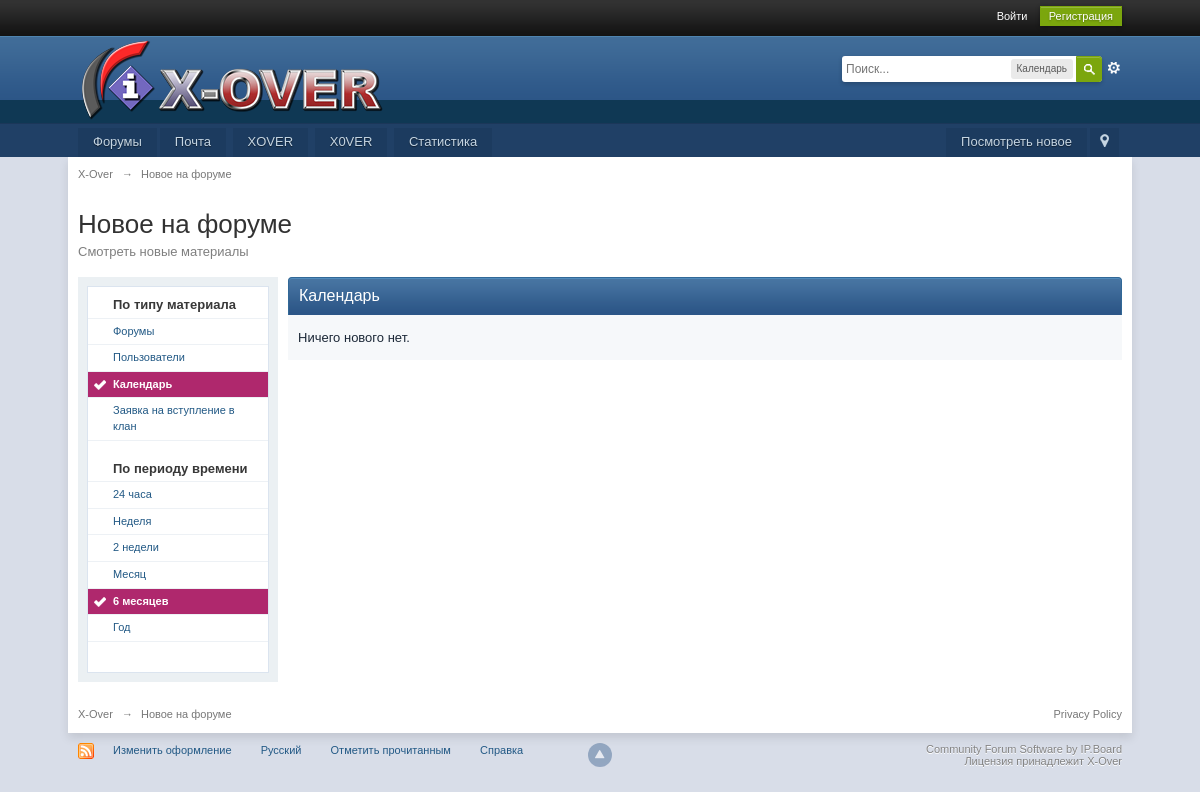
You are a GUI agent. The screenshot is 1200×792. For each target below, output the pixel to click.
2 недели (136, 547)
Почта (193, 141)
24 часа (132, 494)
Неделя (132, 521)
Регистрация (1081, 16)
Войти (1012, 16)
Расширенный (1114, 68)
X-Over (95, 714)
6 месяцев (140, 601)
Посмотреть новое (1016, 141)
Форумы (117, 141)
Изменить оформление (172, 750)
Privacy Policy (1088, 714)
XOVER (271, 141)
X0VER (351, 141)
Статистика (443, 141)
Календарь (142, 384)
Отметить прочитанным (391, 750)
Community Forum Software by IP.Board (1024, 749)
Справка (501, 750)
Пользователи (149, 357)
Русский (281, 750)
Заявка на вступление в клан (174, 418)
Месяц (129, 574)
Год (122, 627)
